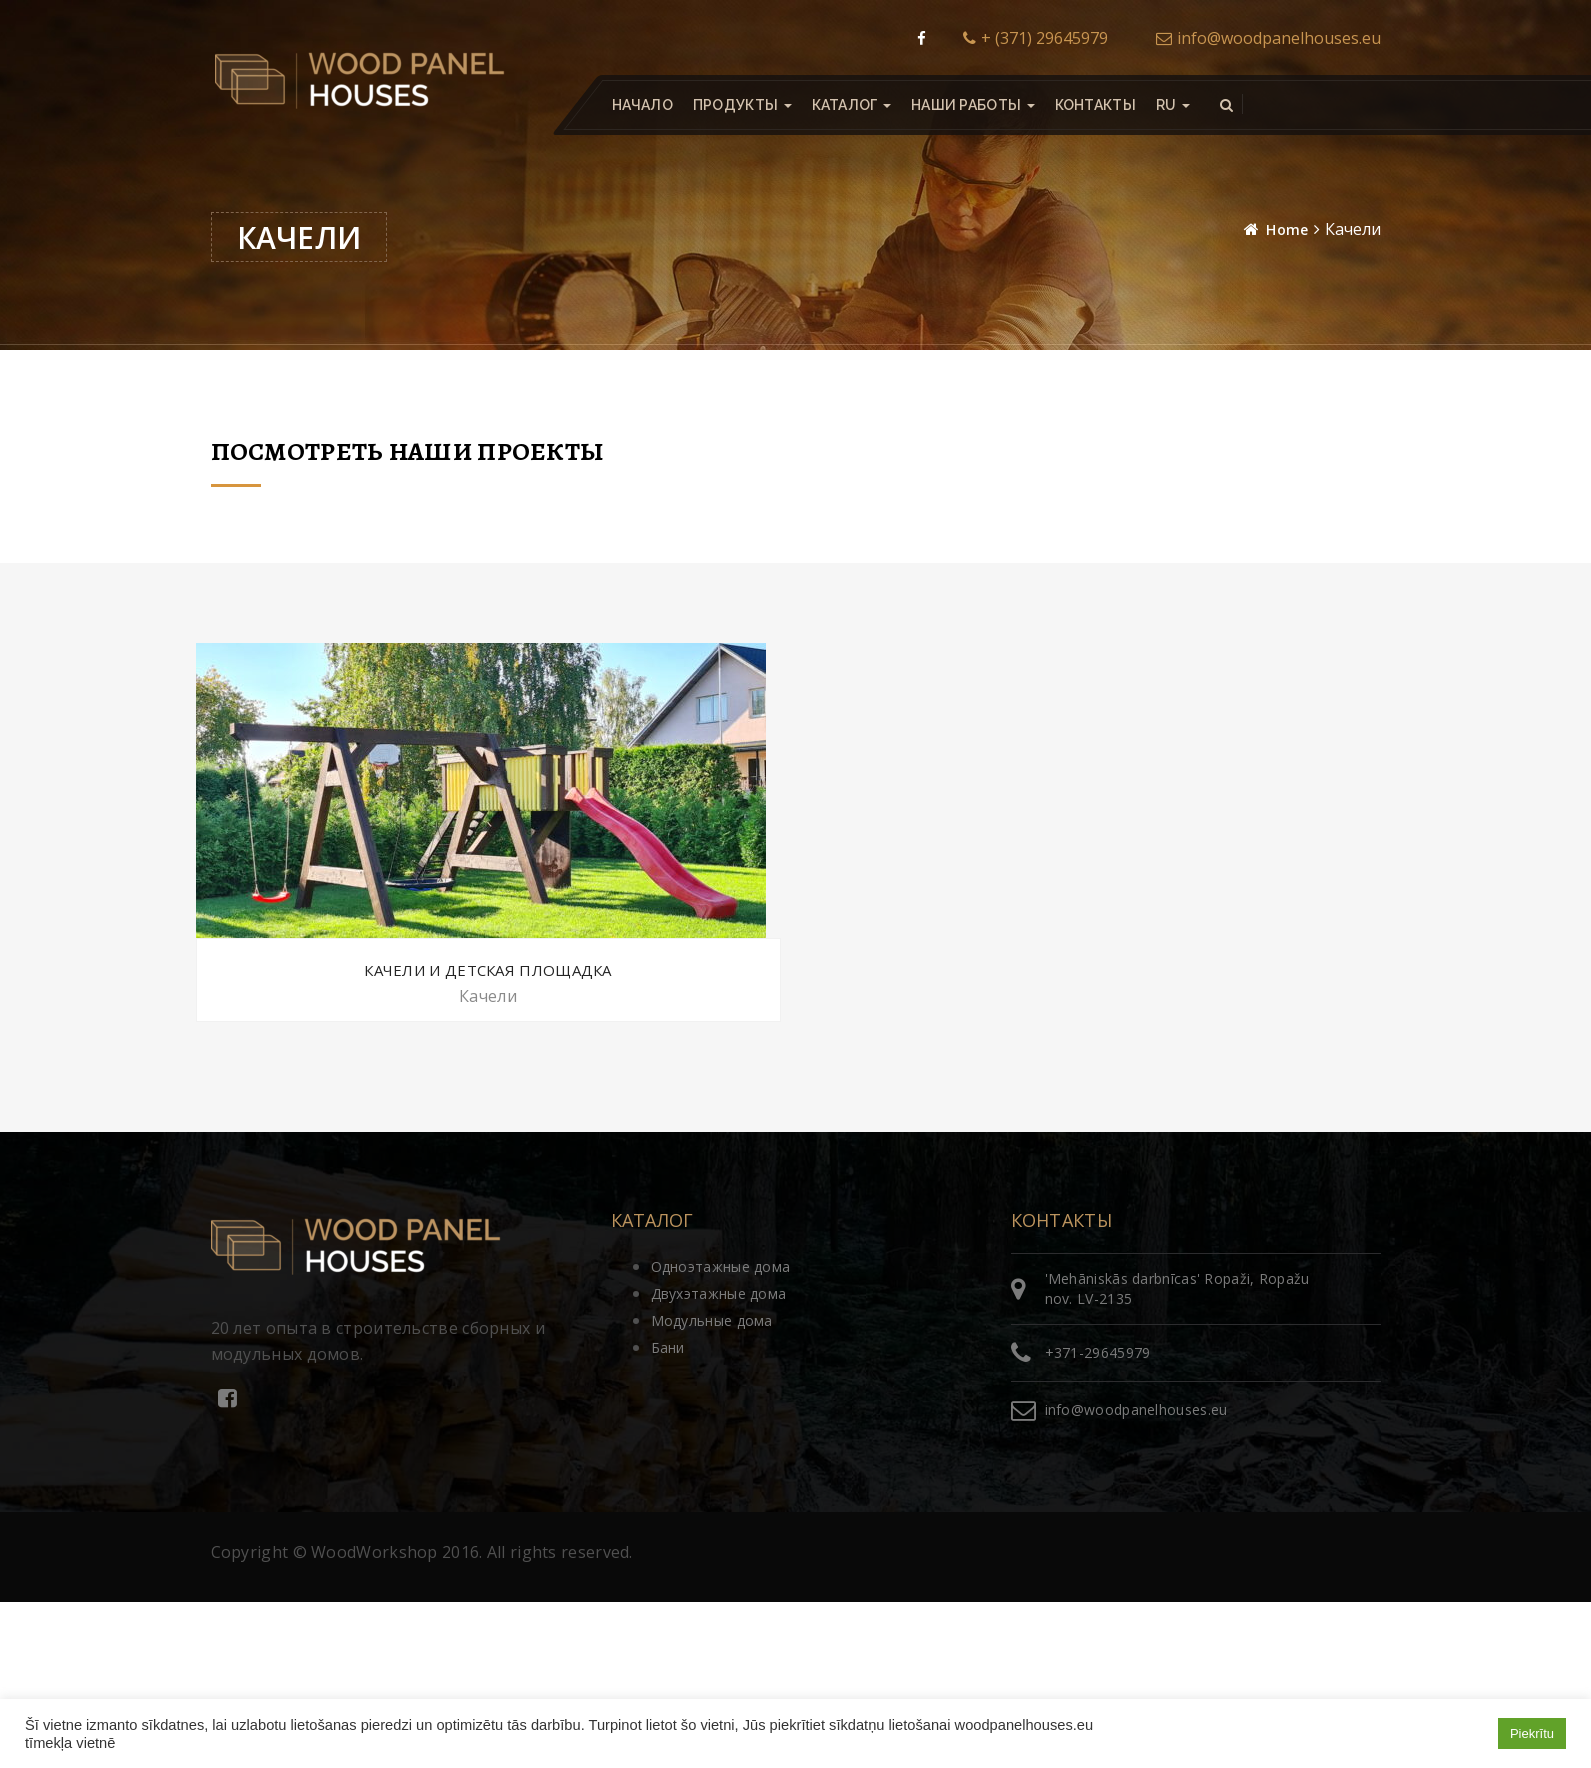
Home (1287, 229)
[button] (1172, 105)
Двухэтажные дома (719, 1293)
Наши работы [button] (972, 105)
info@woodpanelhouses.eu (1268, 38)
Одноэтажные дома (721, 1266)
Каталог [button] (850, 105)
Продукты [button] (741, 105)
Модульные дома (712, 1320)
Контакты (1094, 105)
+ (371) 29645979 (1035, 38)
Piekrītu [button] (1532, 1733)
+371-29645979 (1098, 1352)
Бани (668, 1347)
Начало (642, 105)
